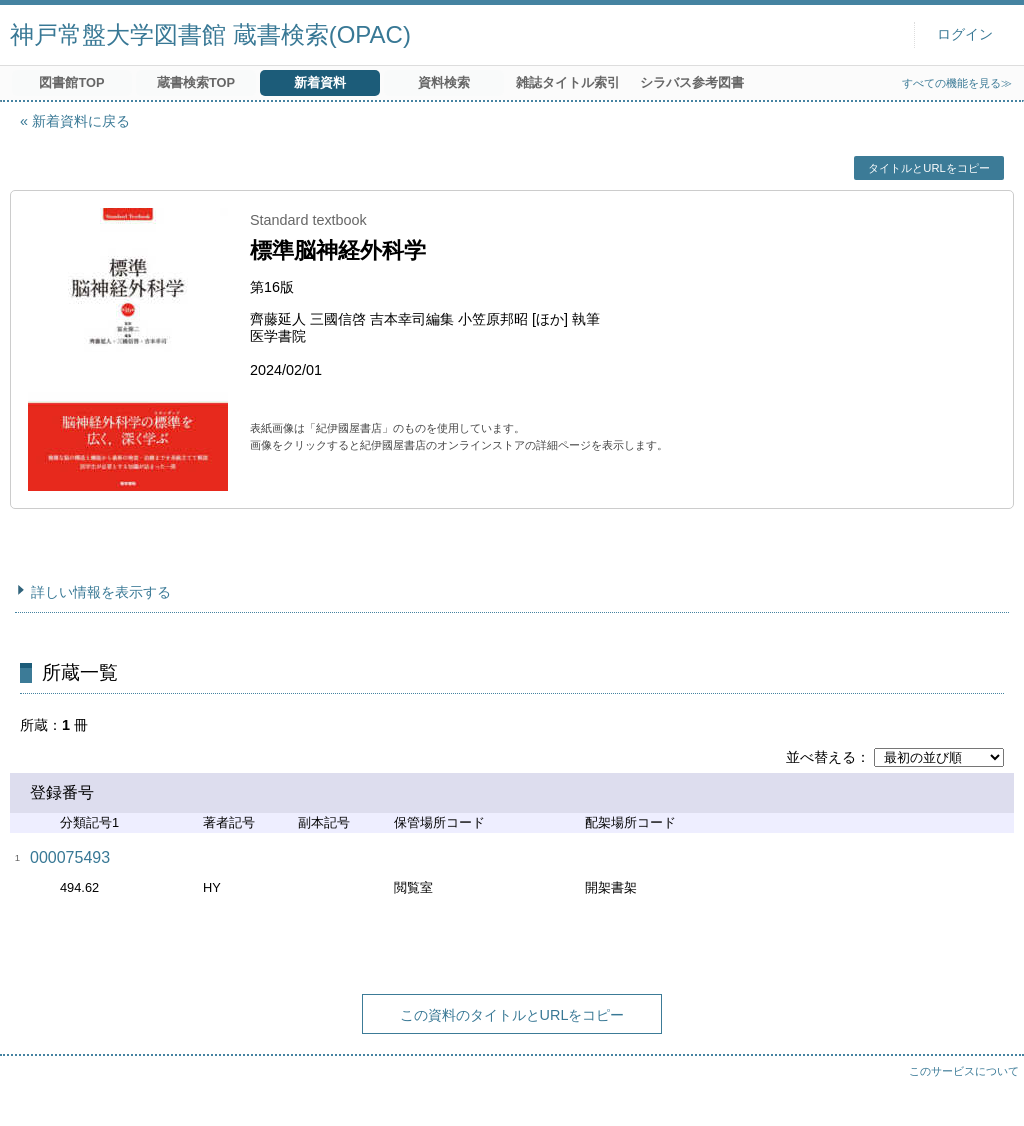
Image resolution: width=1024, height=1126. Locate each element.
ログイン (965, 34)
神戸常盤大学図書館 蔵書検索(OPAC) (210, 34)
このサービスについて (964, 1071)
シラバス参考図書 (692, 82)
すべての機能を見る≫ (957, 83)
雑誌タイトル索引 (568, 82)
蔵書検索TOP (196, 82)
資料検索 (444, 82)
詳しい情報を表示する (101, 592)
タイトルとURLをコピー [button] (928, 168)
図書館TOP (71, 82)
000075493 (70, 857)
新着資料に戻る (81, 121)
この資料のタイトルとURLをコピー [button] (512, 1015)
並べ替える (821, 757)
